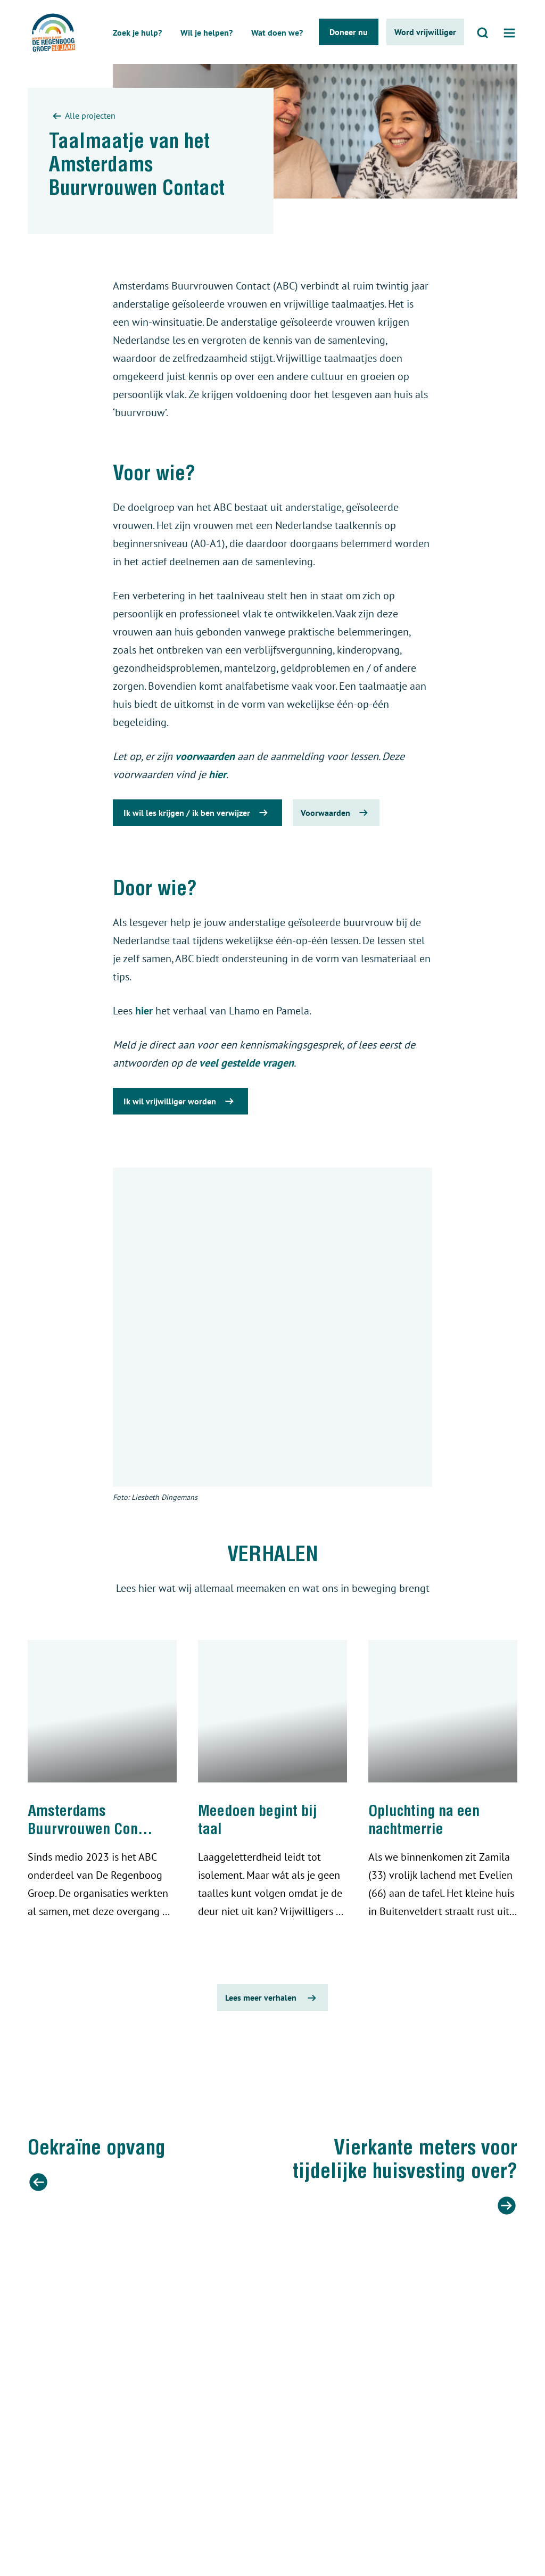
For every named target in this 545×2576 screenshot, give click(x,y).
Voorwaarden (336, 813)
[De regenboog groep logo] (50, 32)
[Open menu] (509, 32)
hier (217, 774)
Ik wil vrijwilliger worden (180, 1101)
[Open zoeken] (483, 32)
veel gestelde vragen (246, 1063)
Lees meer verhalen (272, 1998)
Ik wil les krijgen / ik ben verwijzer (197, 813)
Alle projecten (82, 116)
